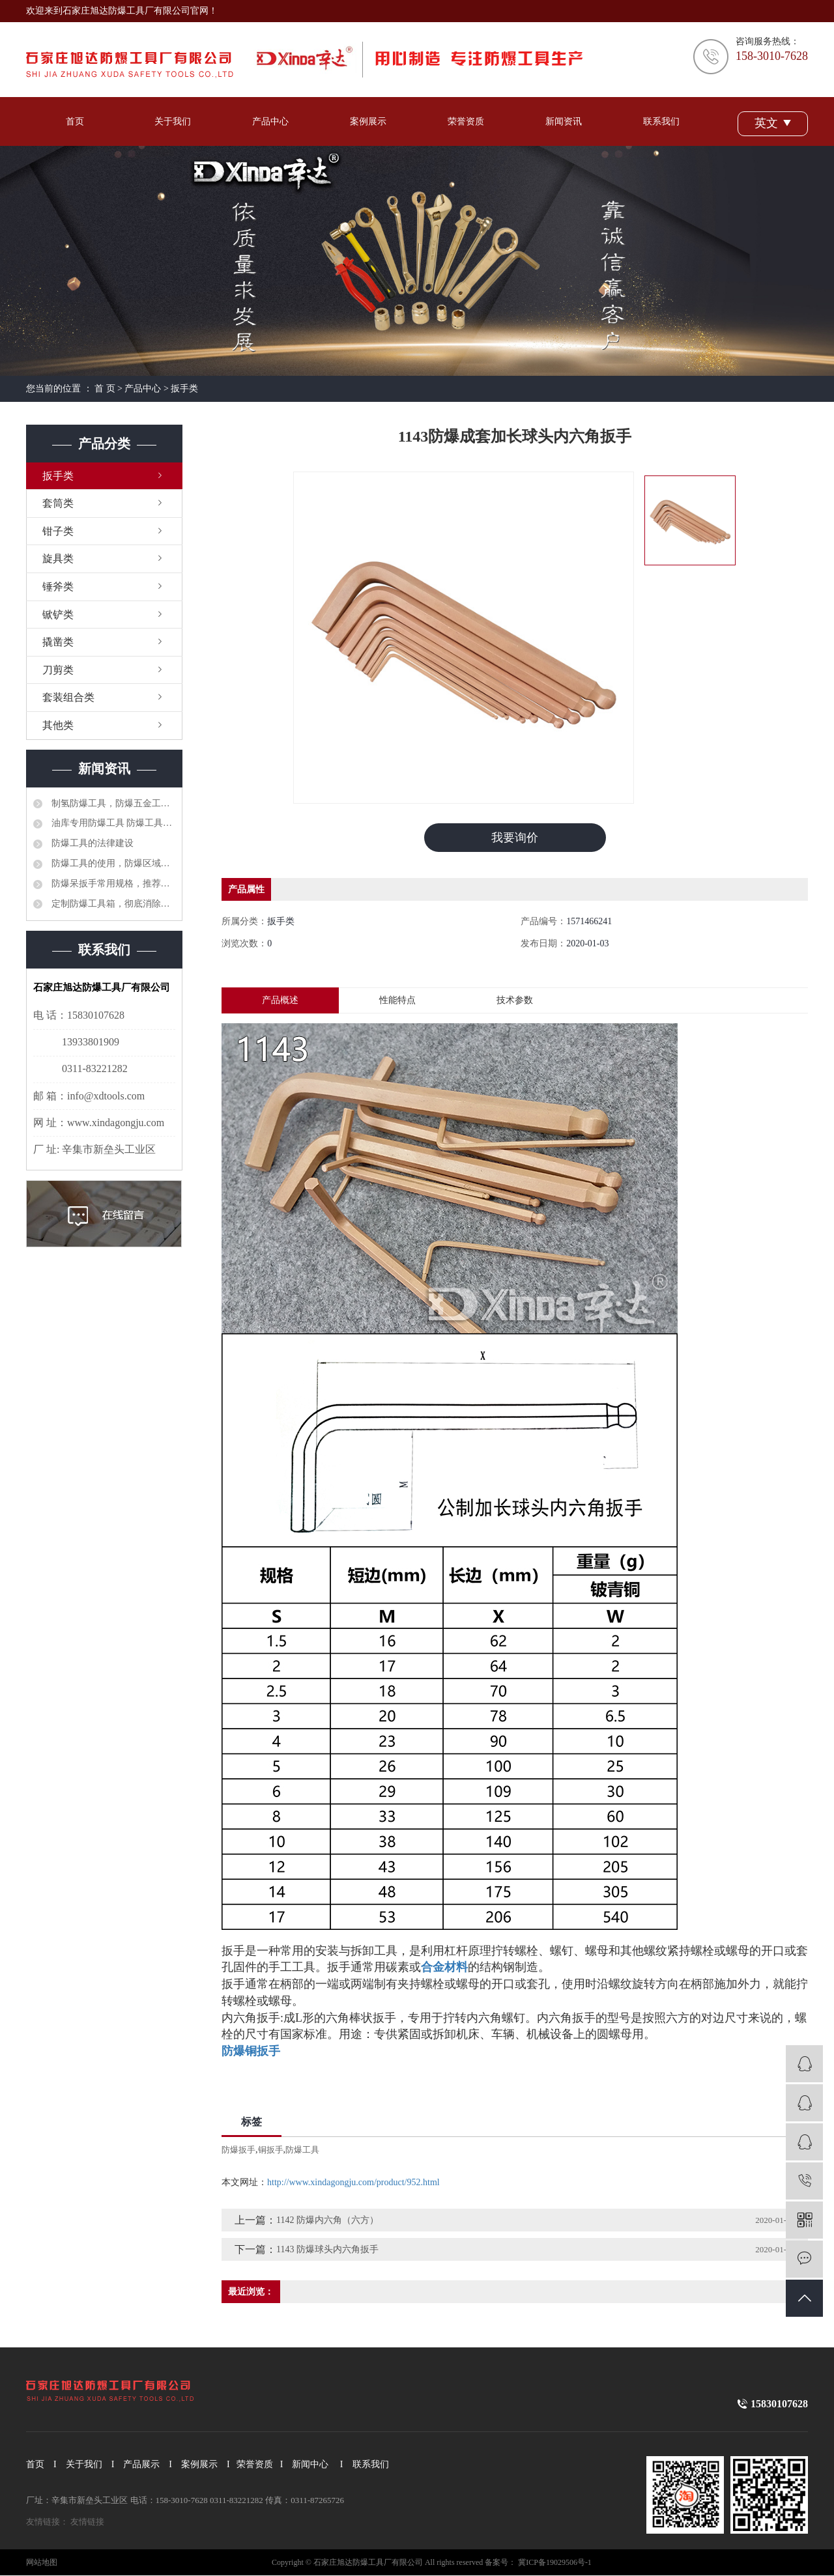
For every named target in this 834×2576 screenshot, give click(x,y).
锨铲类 (58, 614)
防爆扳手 (238, 2150)
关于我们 (172, 121)
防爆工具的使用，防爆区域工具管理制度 (112, 863)
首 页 (104, 388)
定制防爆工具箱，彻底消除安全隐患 (112, 904)
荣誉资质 (466, 121)
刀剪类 (58, 669)
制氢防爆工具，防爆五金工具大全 (112, 803)
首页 (75, 121)
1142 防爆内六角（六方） (327, 2221)
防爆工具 (302, 2150)
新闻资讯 (563, 121)
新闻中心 (310, 2465)
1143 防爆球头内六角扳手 (327, 2250)
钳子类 (58, 531)
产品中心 (270, 121)
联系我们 (661, 121)
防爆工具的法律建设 (91, 843)
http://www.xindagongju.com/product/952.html (353, 2183)
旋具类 (58, 558)
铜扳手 (270, 2150)
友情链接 (87, 2522)
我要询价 (514, 837)
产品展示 (141, 2465)
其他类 (58, 725)
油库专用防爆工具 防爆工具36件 (112, 823)
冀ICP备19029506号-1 (555, 2563)
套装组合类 (68, 697)
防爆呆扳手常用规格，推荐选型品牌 (112, 883)
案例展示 (368, 121)
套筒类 (58, 503)
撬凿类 (58, 641)
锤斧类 (58, 586)
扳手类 (184, 388)
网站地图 (41, 2563)
